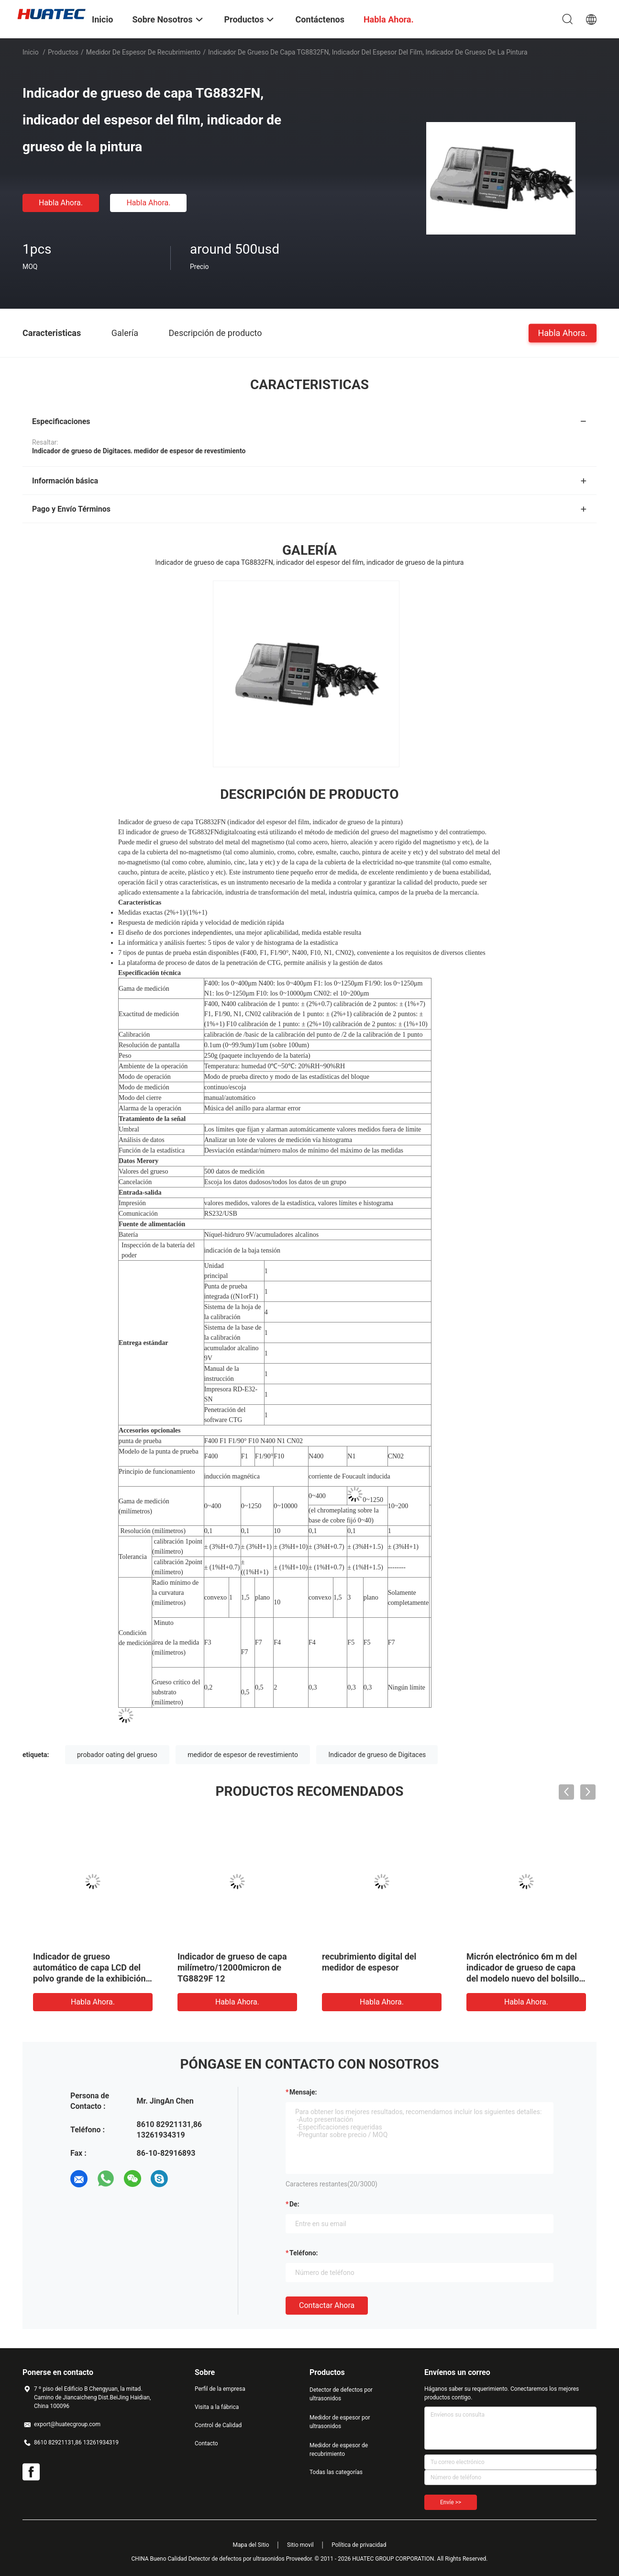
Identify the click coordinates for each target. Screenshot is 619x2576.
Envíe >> (450, 2502)
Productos (63, 52)
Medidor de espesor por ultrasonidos (340, 2422)
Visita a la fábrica (217, 2407)
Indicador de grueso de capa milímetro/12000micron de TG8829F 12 (232, 1967)
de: (294, 2204)
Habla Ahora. (61, 202)
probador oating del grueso (117, 1754)
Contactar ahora (326, 2305)
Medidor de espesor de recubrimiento (143, 52)
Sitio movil (300, 2545)
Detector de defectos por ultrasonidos (341, 2394)
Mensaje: (303, 2092)
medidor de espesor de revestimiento (243, 1754)
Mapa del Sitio (251, 2545)
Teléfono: (303, 2253)
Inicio (30, 52)
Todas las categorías (336, 2472)
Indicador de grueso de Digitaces (377, 1754)
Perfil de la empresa (220, 2389)
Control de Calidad (218, 2425)
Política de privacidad (359, 2545)
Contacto (206, 2443)
